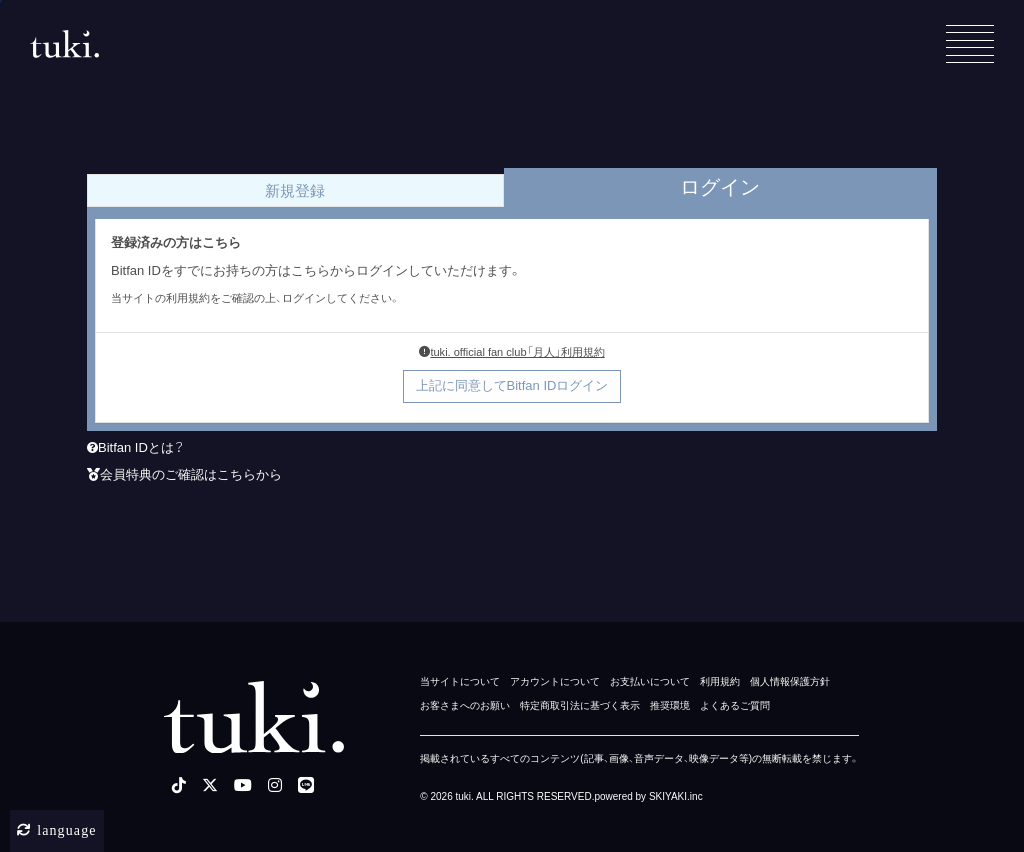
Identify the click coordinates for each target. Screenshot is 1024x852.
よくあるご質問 (735, 705)
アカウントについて (555, 681)
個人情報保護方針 (790, 681)
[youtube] (243, 785)
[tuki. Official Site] (64, 44)
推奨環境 (670, 705)
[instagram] (275, 785)
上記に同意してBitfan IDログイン (512, 385)
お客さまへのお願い (465, 705)
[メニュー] (970, 44)
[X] (210, 785)
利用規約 (720, 681)
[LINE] (306, 785)
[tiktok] (179, 785)
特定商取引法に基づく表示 (580, 705)
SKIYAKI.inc (676, 796)
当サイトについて (460, 681)
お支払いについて (650, 681)
